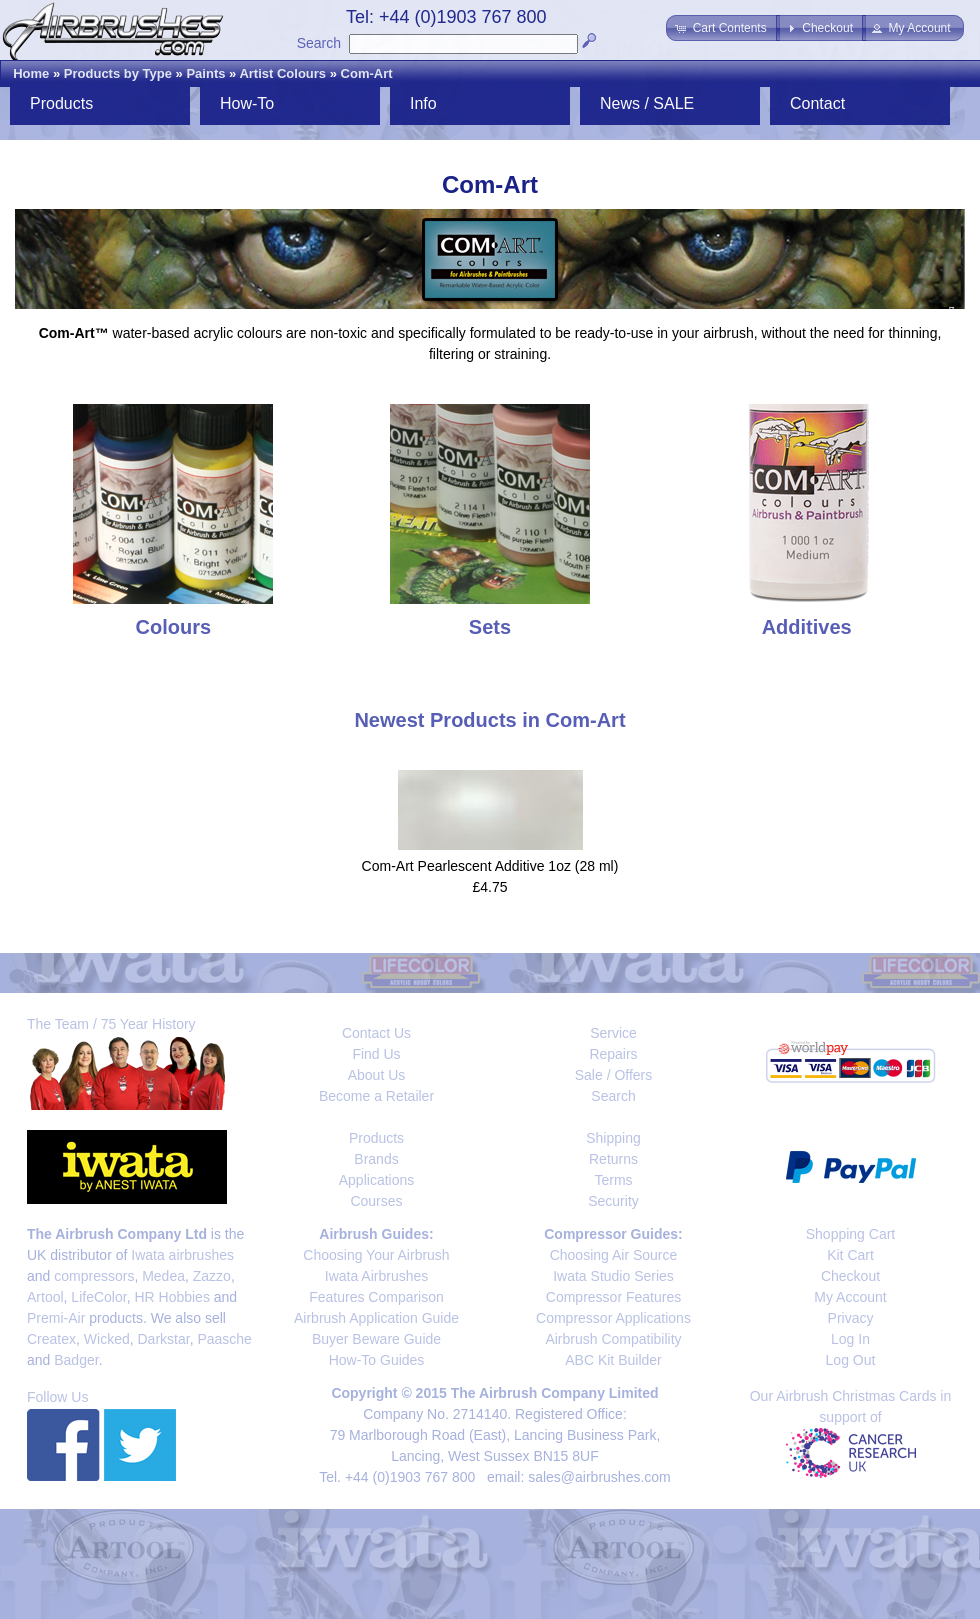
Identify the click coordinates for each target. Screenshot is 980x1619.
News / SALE (647, 103)
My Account (850, 1297)
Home (31, 73)
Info (423, 103)
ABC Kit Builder (613, 1360)
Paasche (224, 1339)
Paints (205, 73)
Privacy (851, 1318)
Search (319, 43)
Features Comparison (376, 1297)
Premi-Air (56, 1318)
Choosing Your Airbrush (376, 1255)
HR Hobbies (171, 1297)
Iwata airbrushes (182, 1255)
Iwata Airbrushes (377, 1276)
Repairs (613, 1054)
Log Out (851, 1360)
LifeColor (98, 1297)
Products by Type (118, 73)
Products (61, 103)
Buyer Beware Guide (376, 1339)
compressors (94, 1276)
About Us (377, 1075)
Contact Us (376, 1033)
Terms (613, 1180)
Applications (377, 1180)
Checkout (850, 1276)
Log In (850, 1339)
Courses (376, 1201)
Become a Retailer (376, 1096)
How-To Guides (377, 1360)
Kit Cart (850, 1255)
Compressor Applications (613, 1318)
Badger (76, 1360)
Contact (817, 103)
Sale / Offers (614, 1075)
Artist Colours (282, 73)
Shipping (613, 1138)
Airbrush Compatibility (613, 1339)
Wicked (107, 1339)
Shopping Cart (851, 1234)
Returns (613, 1159)
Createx (51, 1339)
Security (613, 1201)
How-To (247, 103)
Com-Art (367, 73)
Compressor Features (613, 1297)
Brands (376, 1159)
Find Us (376, 1054)
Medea (163, 1276)
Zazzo (212, 1276)
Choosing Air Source (614, 1255)
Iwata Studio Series (613, 1276)
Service (613, 1033)
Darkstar (164, 1339)
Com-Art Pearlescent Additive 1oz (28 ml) (490, 866)
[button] (722, 28)
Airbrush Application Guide (376, 1318)
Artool (45, 1297)
